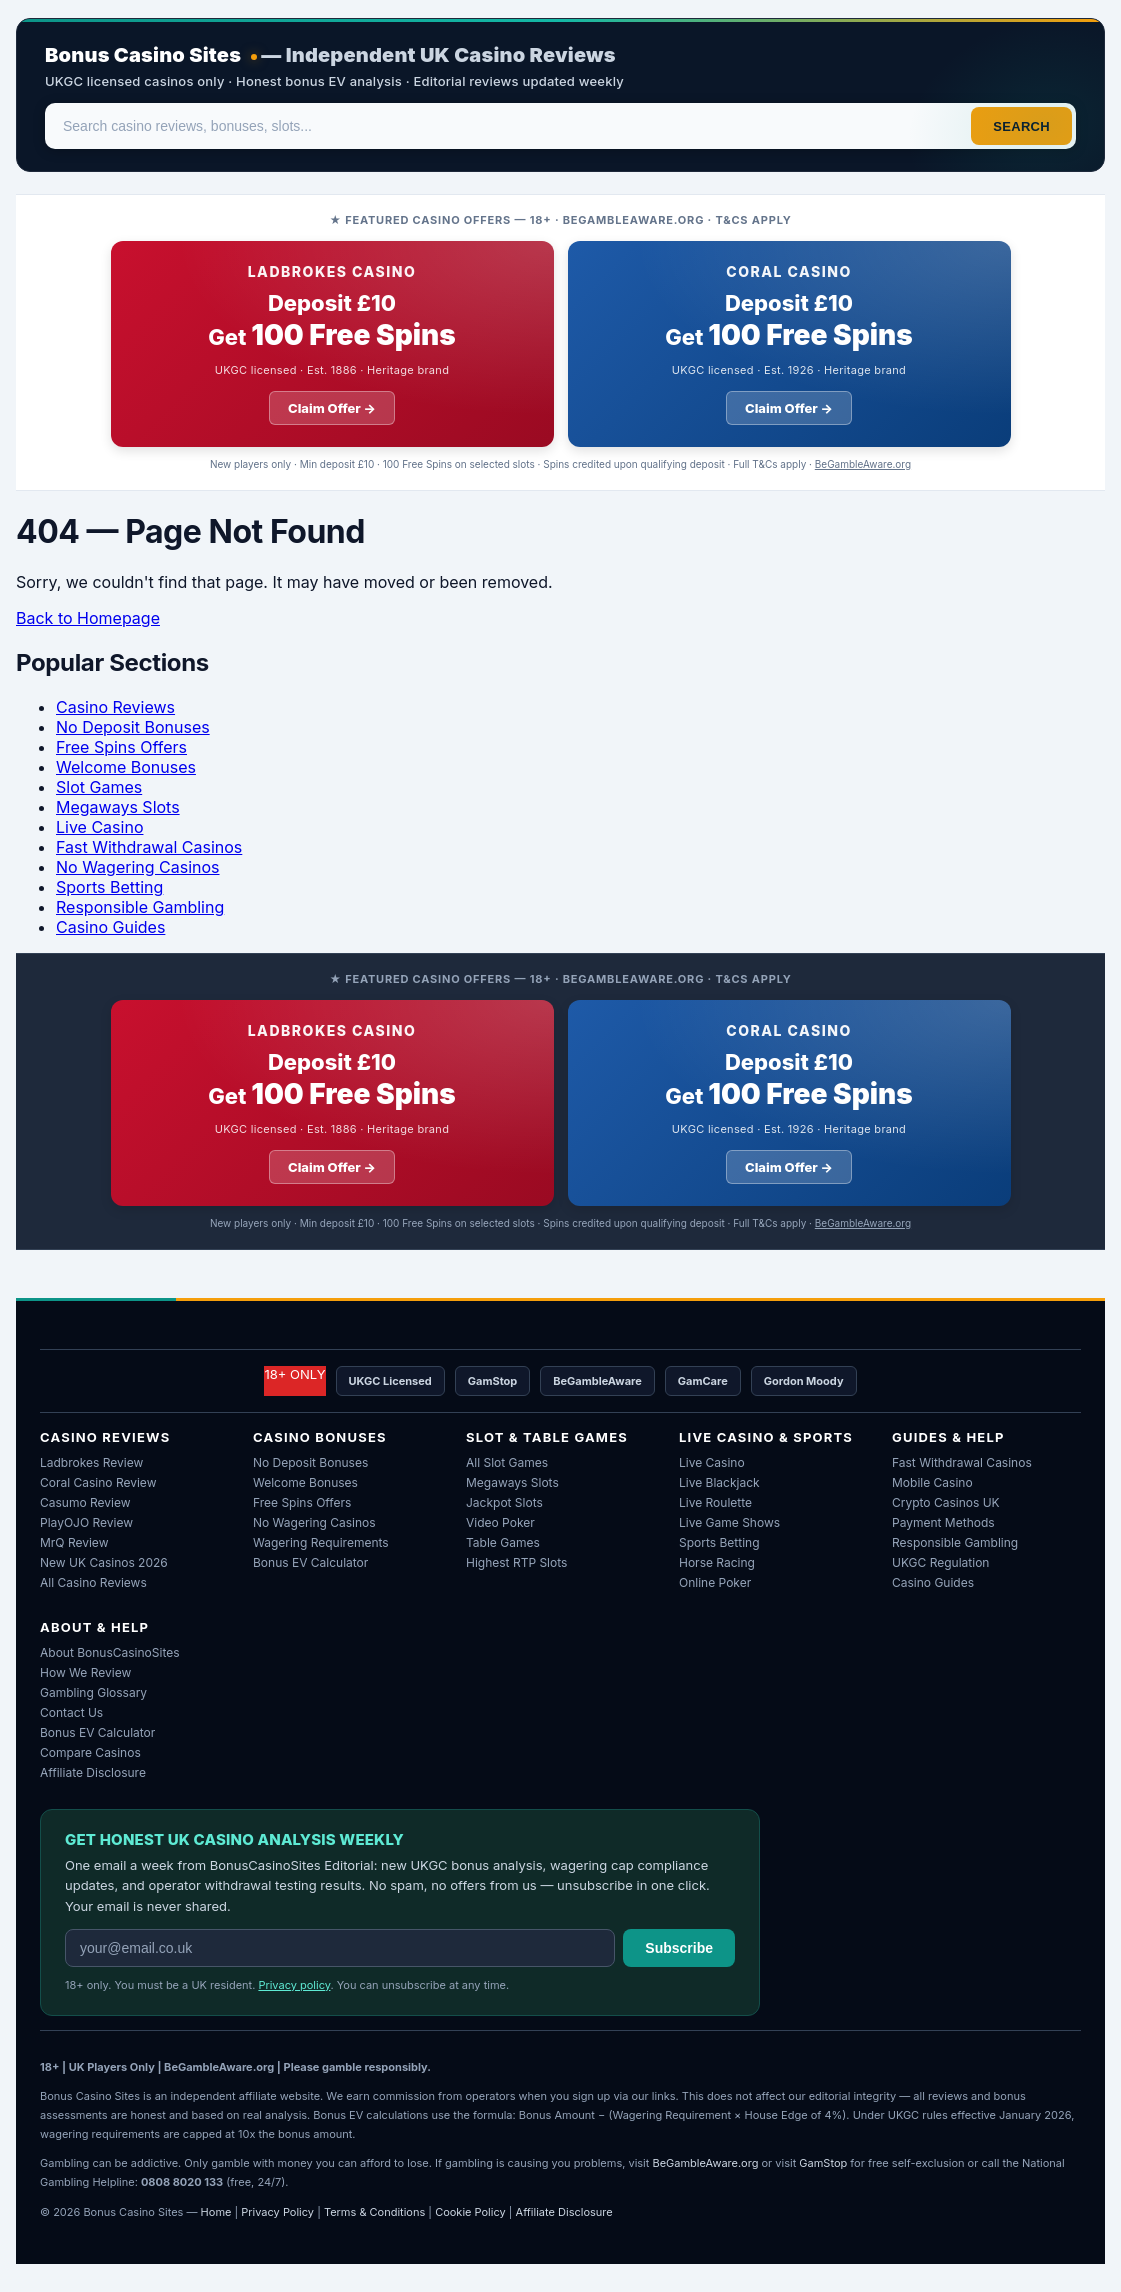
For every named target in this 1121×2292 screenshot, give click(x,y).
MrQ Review (74, 1542)
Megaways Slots (118, 807)
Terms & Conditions (374, 2212)
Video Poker (500, 1522)
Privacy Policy (277, 2212)
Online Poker (715, 1582)
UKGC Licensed (390, 1381)
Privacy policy (294, 1985)
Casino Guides (110, 927)
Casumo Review (85, 1502)
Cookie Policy (470, 2212)
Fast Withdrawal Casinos (149, 847)
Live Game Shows (729, 1522)
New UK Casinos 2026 (104, 1562)
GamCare (703, 1381)
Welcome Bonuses (126, 767)
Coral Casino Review (98, 1482)
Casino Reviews (115, 707)
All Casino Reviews (93, 1582)
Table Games (503, 1542)
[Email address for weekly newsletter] (340, 1948)
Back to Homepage (88, 618)
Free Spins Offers (121, 747)
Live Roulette (715, 1502)
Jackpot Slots (504, 1502)
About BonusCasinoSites (110, 1652)
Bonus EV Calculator (310, 1562)
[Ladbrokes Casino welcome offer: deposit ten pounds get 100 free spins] (332, 344)
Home (216, 2212)
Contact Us (71, 1712)
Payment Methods (943, 1522)
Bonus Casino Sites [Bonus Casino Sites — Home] (143, 55)
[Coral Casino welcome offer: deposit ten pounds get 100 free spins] (789, 344)
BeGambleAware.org (863, 464)
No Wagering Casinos (138, 867)
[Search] (510, 126)
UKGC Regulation (940, 1562)
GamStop (492, 1381)
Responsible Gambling (140, 907)
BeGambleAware (597, 1381)
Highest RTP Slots (516, 1562)
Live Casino (99, 827)
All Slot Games (507, 1462)
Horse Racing (717, 1562)
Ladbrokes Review (91, 1462)
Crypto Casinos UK (946, 1502)
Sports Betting (109, 887)
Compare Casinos (90, 1752)
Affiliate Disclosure (93, 1772)
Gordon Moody (804, 1381)
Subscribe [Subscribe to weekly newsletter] (679, 1948)
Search (1021, 126)
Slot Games (99, 787)
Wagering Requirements (321, 1542)
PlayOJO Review (86, 1522)
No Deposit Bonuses (133, 727)
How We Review (85, 1672)
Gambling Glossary (93, 1692)
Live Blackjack (719, 1482)
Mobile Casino (932, 1482)
